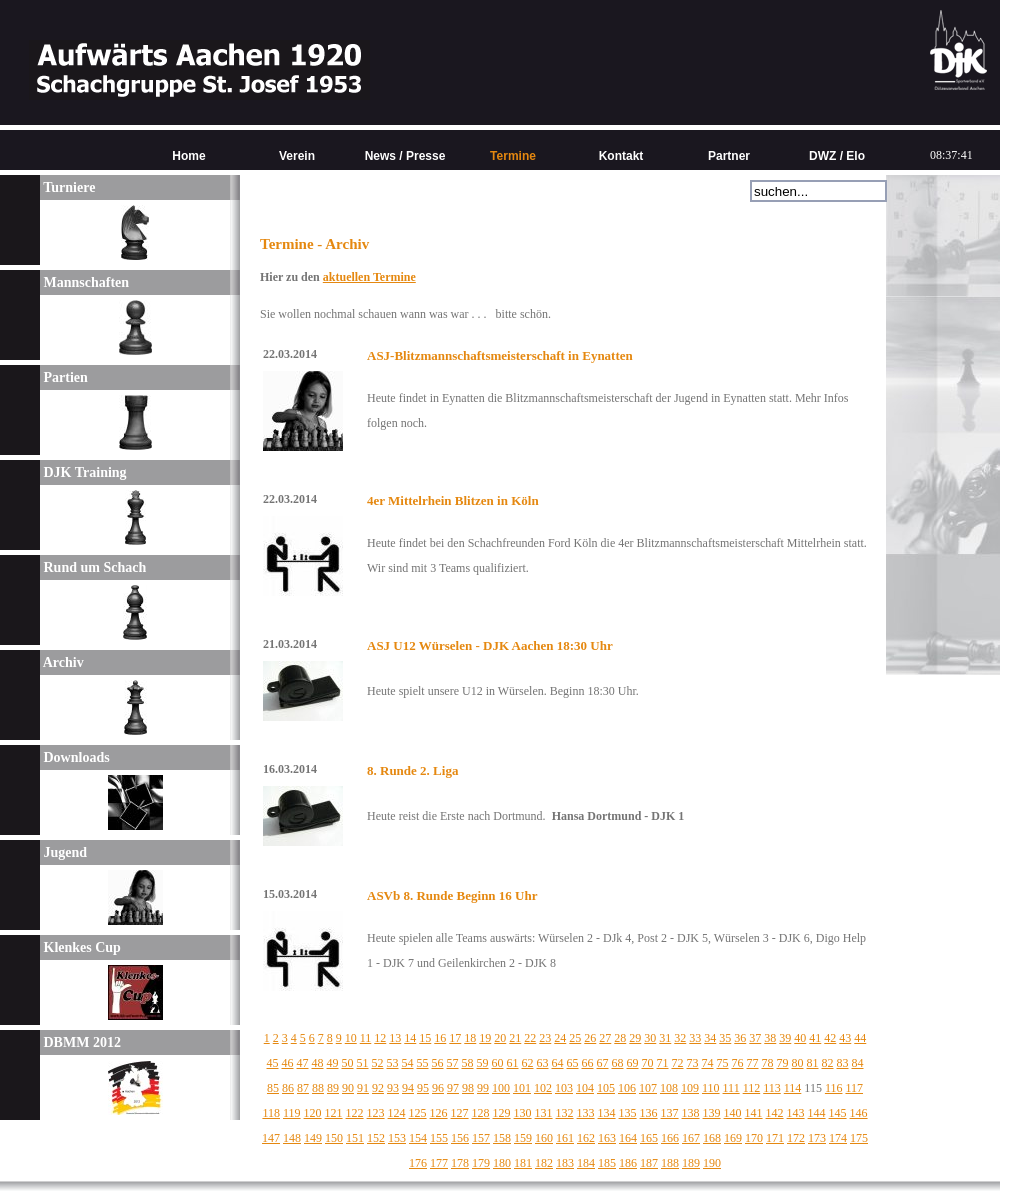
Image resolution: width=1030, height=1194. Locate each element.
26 (590, 1038)
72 (678, 1063)
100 (501, 1088)
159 (523, 1138)
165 (649, 1138)
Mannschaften (84, 282)
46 (288, 1063)
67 (603, 1063)
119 (292, 1113)
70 (648, 1063)
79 (783, 1063)
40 (800, 1038)
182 (544, 1163)
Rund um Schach (93, 567)
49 (333, 1063)
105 (606, 1088)
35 (725, 1038)
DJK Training (83, 472)
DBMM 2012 (80, 1042)
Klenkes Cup (80, 947)
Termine (513, 156)
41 (815, 1038)
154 (418, 1138)
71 (663, 1063)
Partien (64, 377)
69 (633, 1063)
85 (273, 1088)
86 (288, 1088)
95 (423, 1088)
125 (418, 1113)
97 (453, 1088)
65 (573, 1063)
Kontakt (621, 156)
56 (438, 1063)
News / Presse (405, 156)
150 (334, 1138)
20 (500, 1038)
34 (710, 1038)
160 (544, 1138)
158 (502, 1138)
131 (544, 1113)
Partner (729, 156)
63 (543, 1063)
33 (695, 1038)
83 (843, 1063)
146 (859, 1113)
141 (754, 1113)
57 (453, 1063)
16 (440, 1038)
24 (560, 1038)
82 (828, 1063)
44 (860, 1038)
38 (770, 1038)
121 (334, 1113)
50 (348, 1063)
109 (690, 1088)
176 (418, 1163)
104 (585, 1088)
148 (292, 1138)
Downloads (75, 757)
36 (740, 1038)
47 (303, 1063)
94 (408, 1088)
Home (188, 156)
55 (423, 1063)
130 (523, 1113)
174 (838, 1138)
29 (635, 1038)
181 (523, 1163)
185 (607, 1163)
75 (723, 1063)
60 (498, 1063)
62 (528, 1063)
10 (351, 1038)
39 (785, 1038)
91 (363, 1088)
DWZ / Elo (837, 156)
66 (588, 1063)
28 (620, 1038)
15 (425, 1038)
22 (530, 1038)
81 (813, 1063)
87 (303, 1088)
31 (665, 1038)
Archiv (62, 662)
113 (772, 1088)
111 (731, 1088)
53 (393, 1063)
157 (481, 1138)
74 (708, 1063)
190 (712, 1163)
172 (796, 1138)
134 (607, 1113)
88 (318, 1088)
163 (607, 1138)
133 (586, 1113)
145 (838, 1113)
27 (605, 1038)
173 (817, 1138)
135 (628, 1113)
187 (649, 1163)
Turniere (67, 187)
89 (333, 1088)
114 (793, 1088)
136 (649, 1113)
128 (481, 1113)
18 (470, 1038)
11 (366, 1038)
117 (854, 1088)
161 (565, 1138)
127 (460, 1113)
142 (775, 1113)
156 (460, 1138)
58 (468, 1063)
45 (273, 1063)
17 (455, 1038)
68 (618, 1063)
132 (565, 1113)
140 (733, 1113)
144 (817, 1113)
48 (318, 1063)
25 (575, 1038)
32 (680, 1038)
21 (515, 1038)
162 (586, 1138)
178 (460, 1163)
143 (796, 1113)
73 (693, 1063)
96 (438, 1088)
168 (712, 1138)
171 (775, 1138)
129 (502, 1113)
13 (395, 1038)
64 (558, 1063)
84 (858, 1063)
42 (830, 1038)
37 (755, 1038)
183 (565, 1163)
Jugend (63, 852)
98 (468, 1088)
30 (650, 1038)
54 (408, 1063)
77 (753, 1063)
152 (376, 1138)
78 (768, 1063)
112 (752, 1088)
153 (397, 1138)
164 (628, 1138)
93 (393, 1088)
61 (513, 1063)
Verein (297, 156)
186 (628, 1163)
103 (564, 1088)
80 (798, 1063)
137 (670, 1113)
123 (376, 1113)
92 (378, 1088)
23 (545, 1038)
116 (834, 1088)
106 (627, 1088)
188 (670, 1163)
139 (712, 1113)
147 (271, 1138)
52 (378, 1063)
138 (691, 1113)
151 (355, 1138)
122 (355, 1113)
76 (738, 1063)
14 (410, 1038)
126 (439, 1113)
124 (397, 1113)
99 (483, 1088)
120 (313, 1113)
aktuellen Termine (369, 277)
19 (485, 1038)
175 (859, 1138)
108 (669, 1088)
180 (502, 1163)
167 (691, 1138)
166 (670, 1138)
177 (439, 1163)
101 (522, 1088)
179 (481, 1163)
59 (483, 1063)
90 (348, 1088)
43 (845, 1038)
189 (691, 1163)
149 (313, 1138)
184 (586, 1163)
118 (271, 1113)
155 (439, 1138)
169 (733, 1138)
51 (363, 1063)
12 (380, 1038)
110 (711, 1088)
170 (754, 1138)
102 (543, 1088)
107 (648, 1088)
